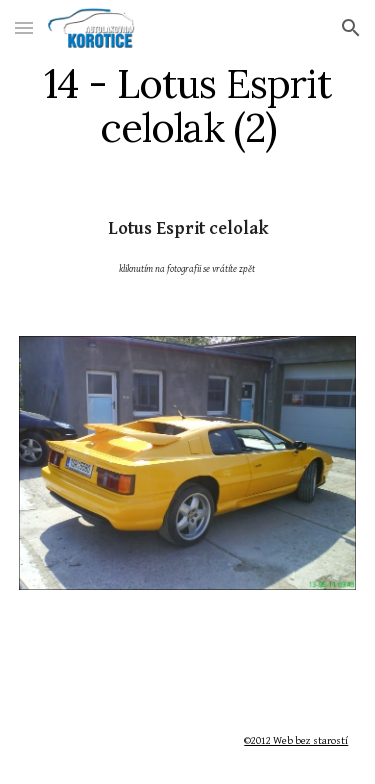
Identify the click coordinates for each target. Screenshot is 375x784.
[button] (24, 27)
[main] (188, 106)
